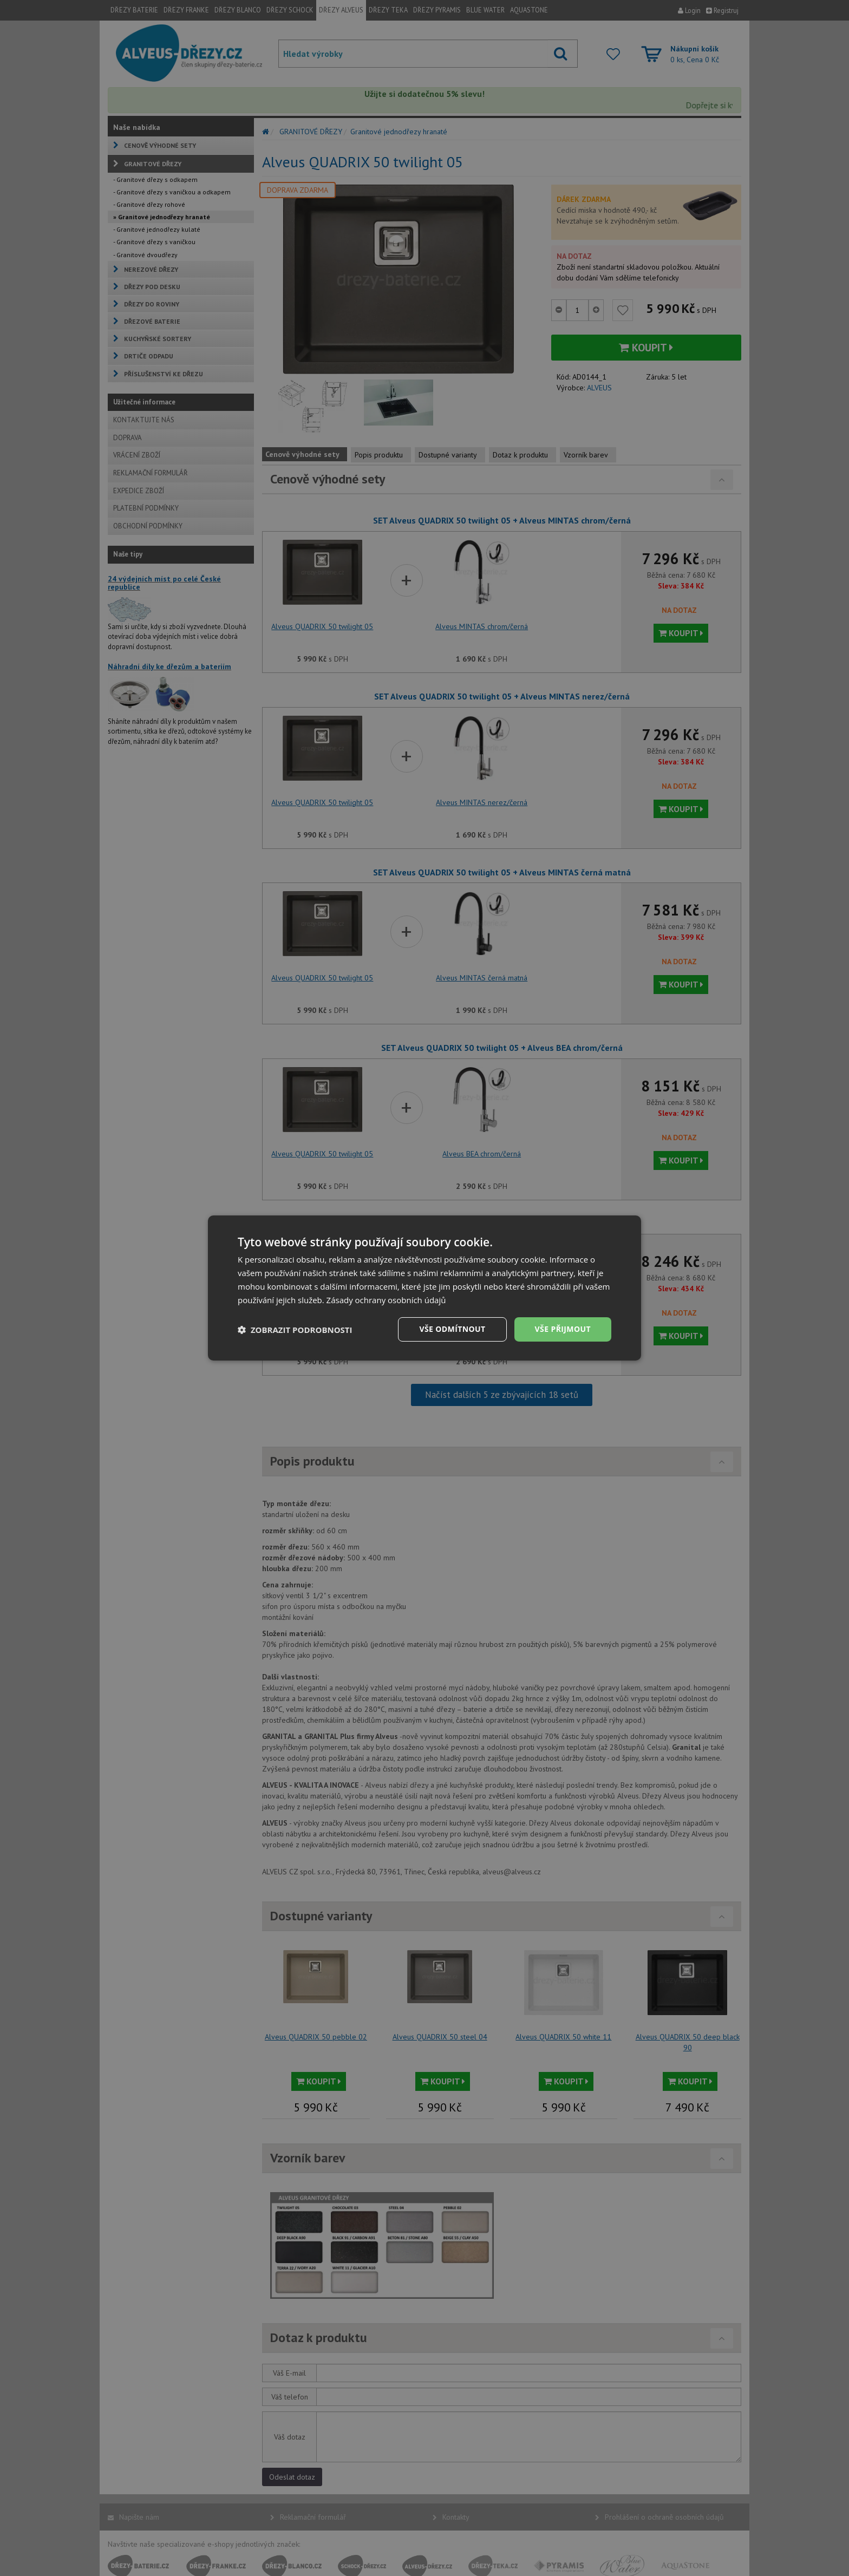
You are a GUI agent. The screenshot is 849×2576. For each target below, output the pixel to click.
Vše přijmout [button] (563, 1329)
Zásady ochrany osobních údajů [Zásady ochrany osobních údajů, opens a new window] (386, 1299)
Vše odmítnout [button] (452, 1329)
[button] (295, 1330)
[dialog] (424, 1288)
